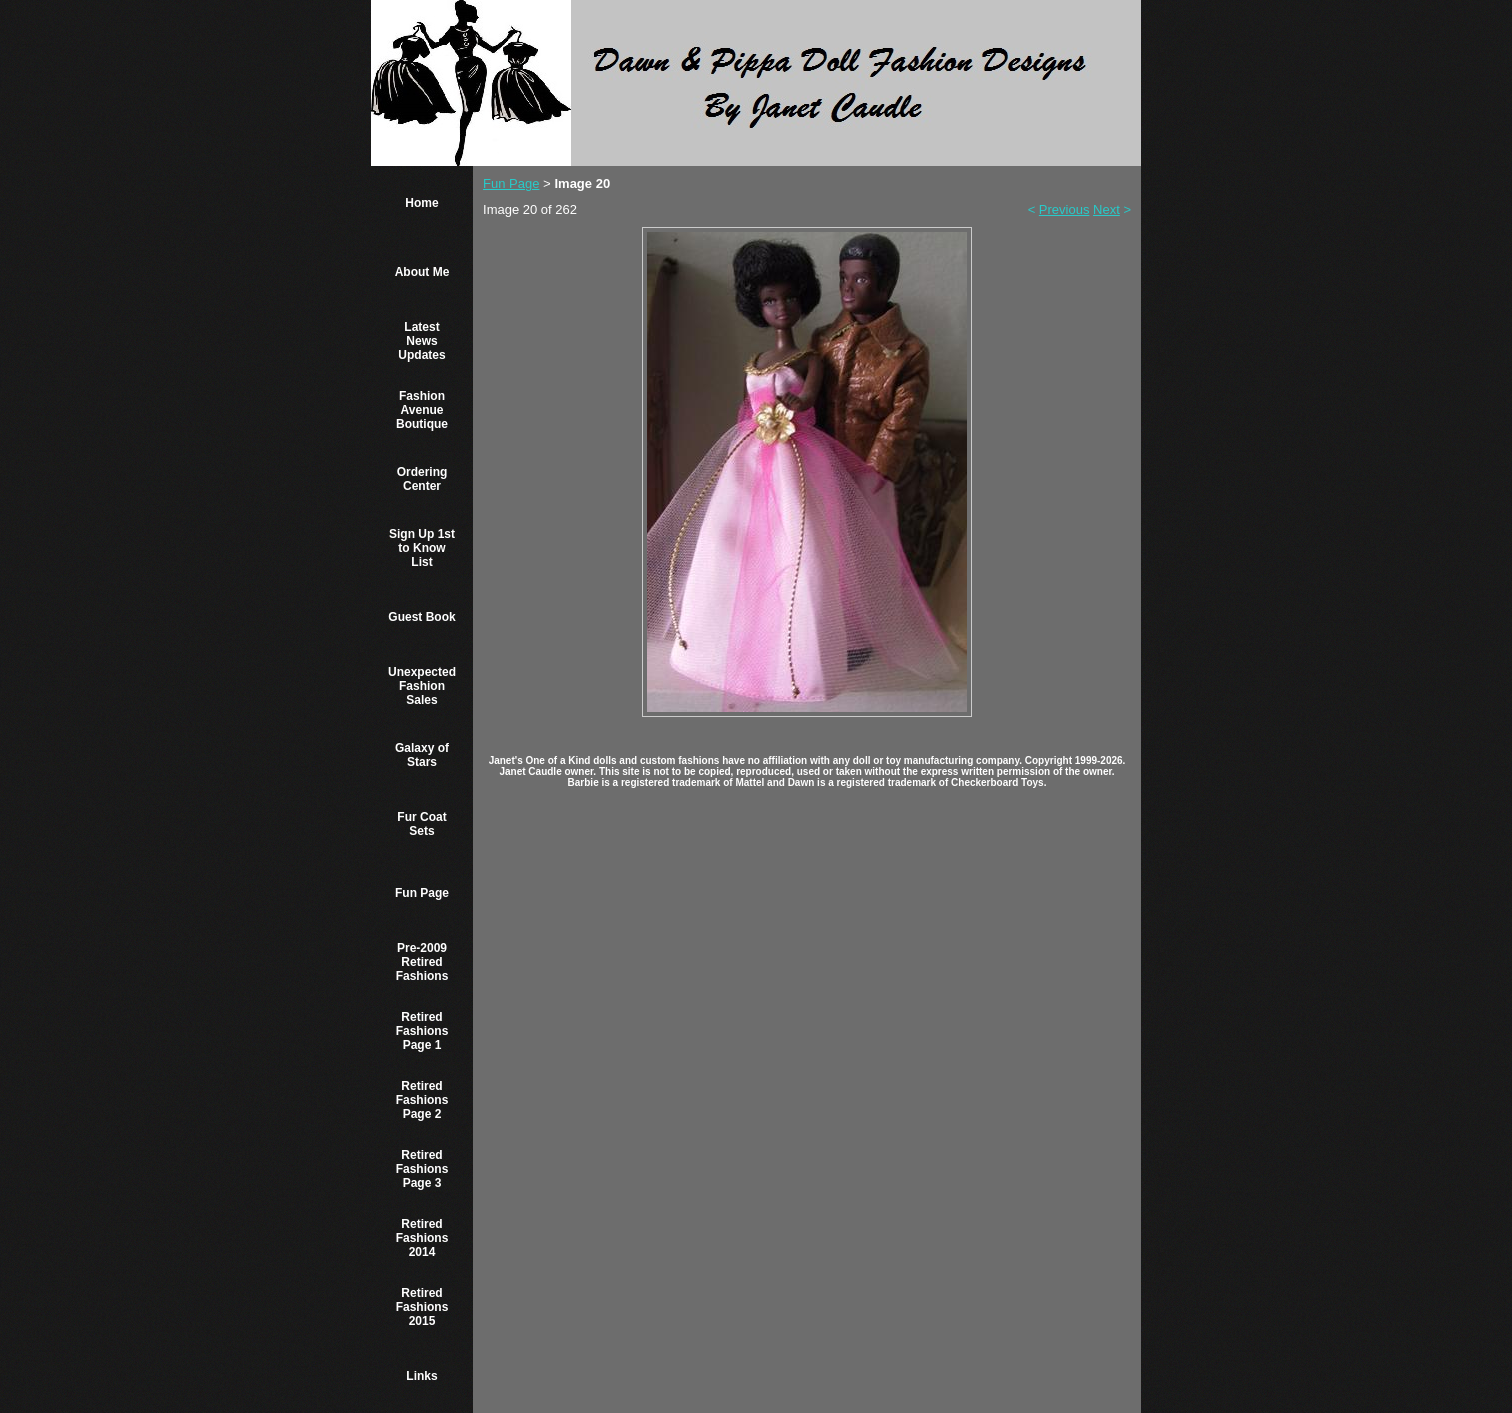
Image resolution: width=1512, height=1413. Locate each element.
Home (421, 203)
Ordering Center (422, 479)
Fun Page (422, 893)
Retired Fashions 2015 (422, 1307)
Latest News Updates (421, 341)
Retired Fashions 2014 (422, 1238)
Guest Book (421, 617)
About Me (422, 272)
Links (421, 1376)
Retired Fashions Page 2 (422, 1100)
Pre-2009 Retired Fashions (422, 962)
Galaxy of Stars (422, 755)
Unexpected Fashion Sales (422, 686)
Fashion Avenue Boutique (422, 410)
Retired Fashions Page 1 (422, 1031)
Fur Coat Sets (421, 824)
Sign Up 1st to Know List (422, 548)
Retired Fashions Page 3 (422, 1169)
